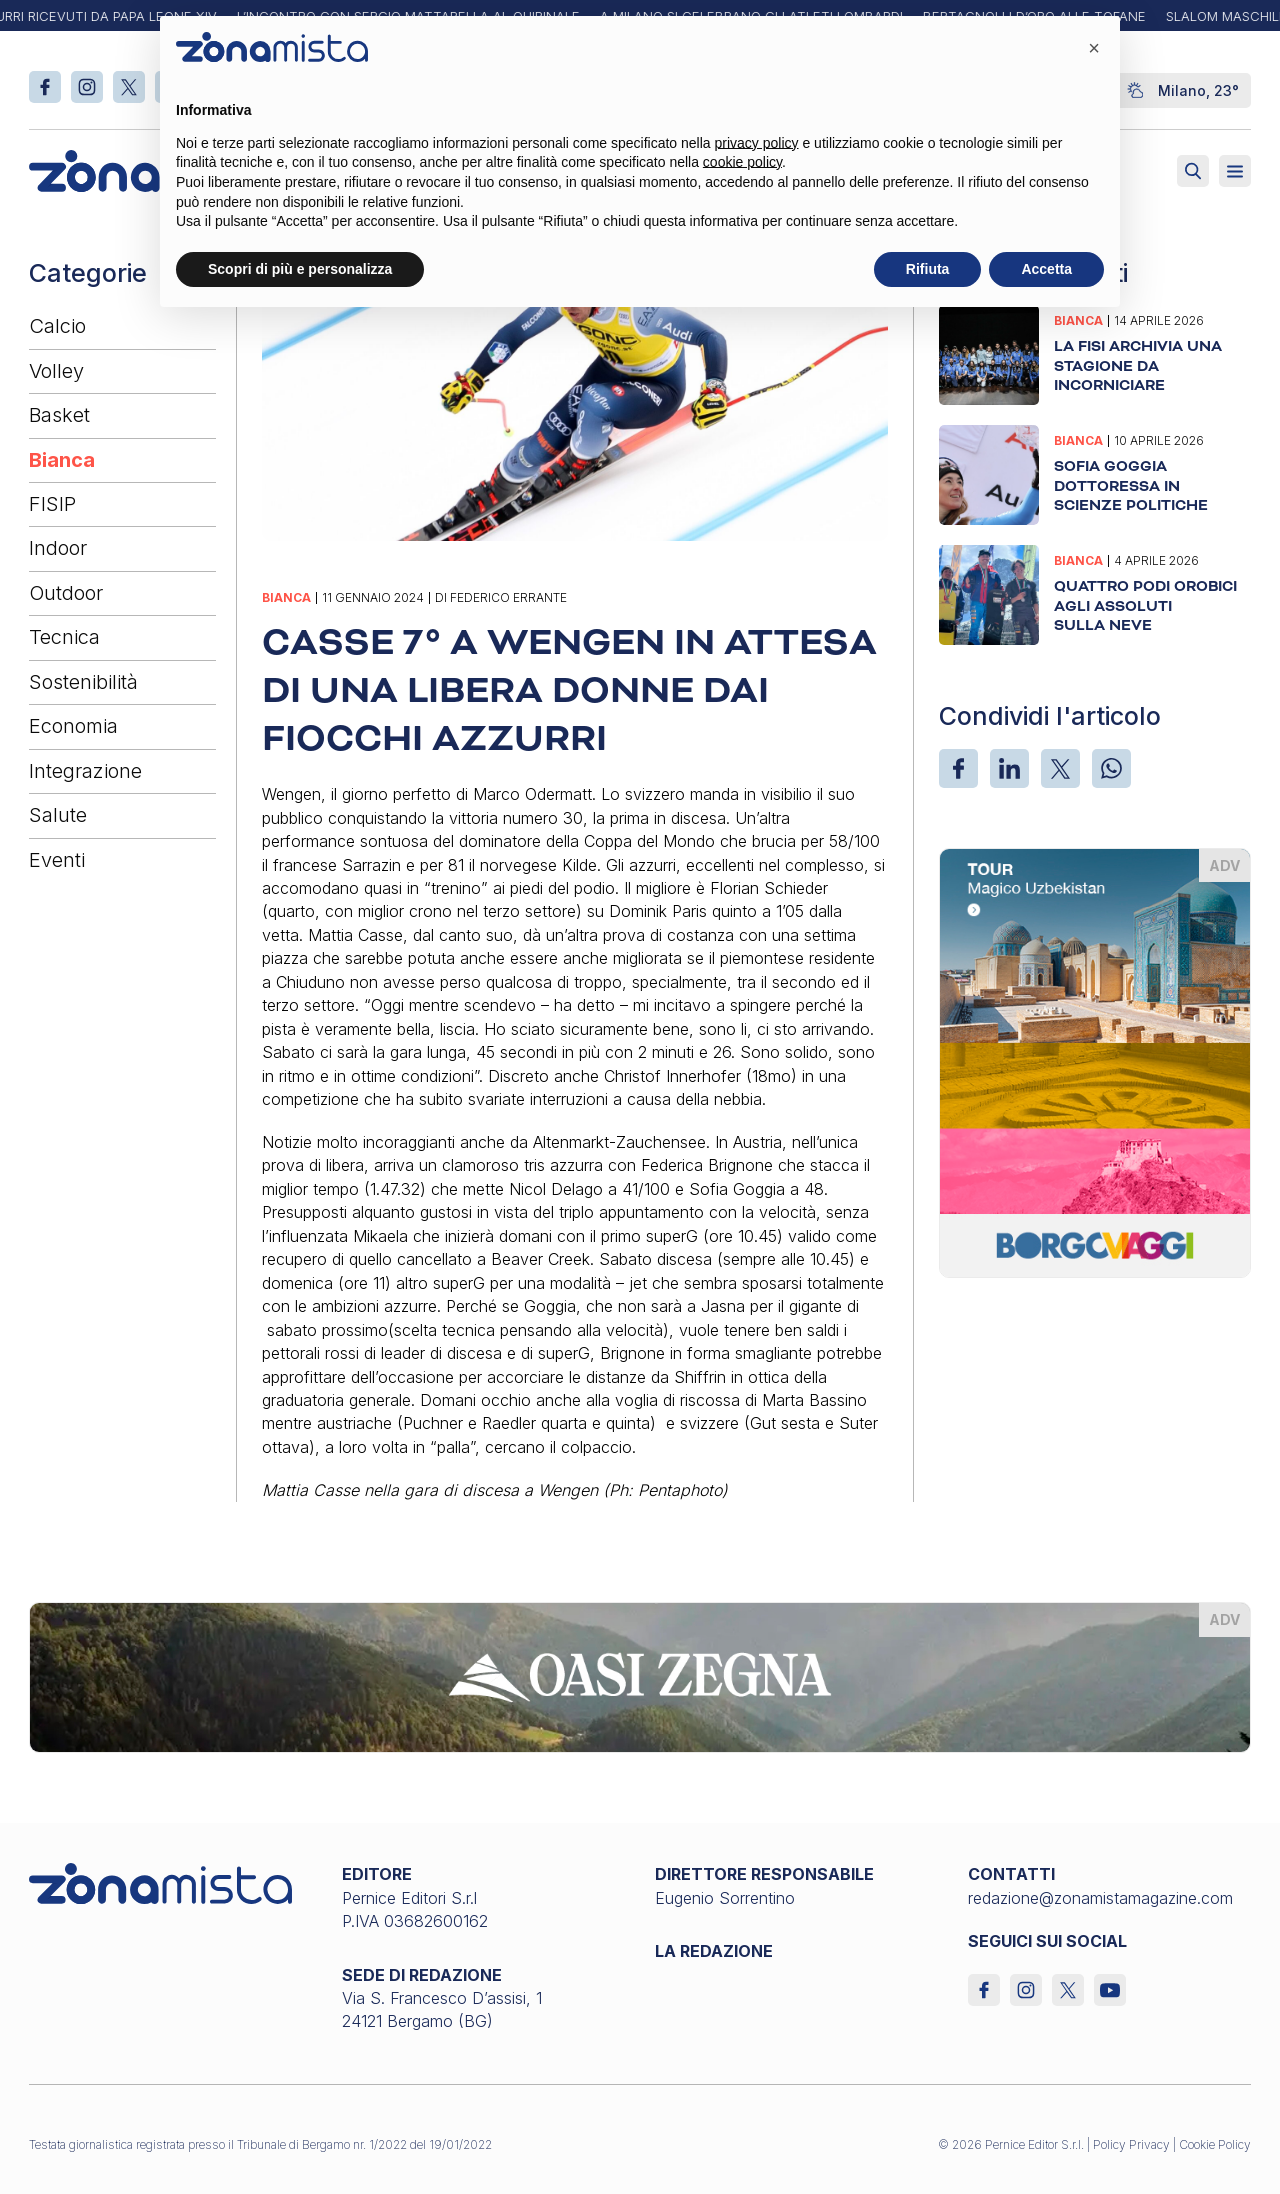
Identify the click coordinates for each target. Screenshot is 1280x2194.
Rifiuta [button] (928, 269)
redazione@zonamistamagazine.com (1100, 1898)
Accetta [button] (1046, 269)
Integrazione (85, 771)
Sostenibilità (83, 682)
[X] (1060, 768)
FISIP (52, 504)
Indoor (58, 548)
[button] (1094, 48)
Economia (73, 726)
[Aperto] (1235, 171)
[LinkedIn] (1009, 768)
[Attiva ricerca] (1193, 171)
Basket (59, 415)
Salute (58, 815)
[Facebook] (958, 768)
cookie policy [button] (742, 162)
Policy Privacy (1131, 2144)
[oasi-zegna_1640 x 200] (640, 1676)
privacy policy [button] (757, 143)
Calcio (57, 326)
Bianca (62, 460)
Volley (56, 371)
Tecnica (64, 637)
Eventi (57, 860)
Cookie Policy (1215, 2144)
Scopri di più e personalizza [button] (300, 269)
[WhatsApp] (1111, 768)
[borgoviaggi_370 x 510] (1095, 1061)
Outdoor (66, 593)
